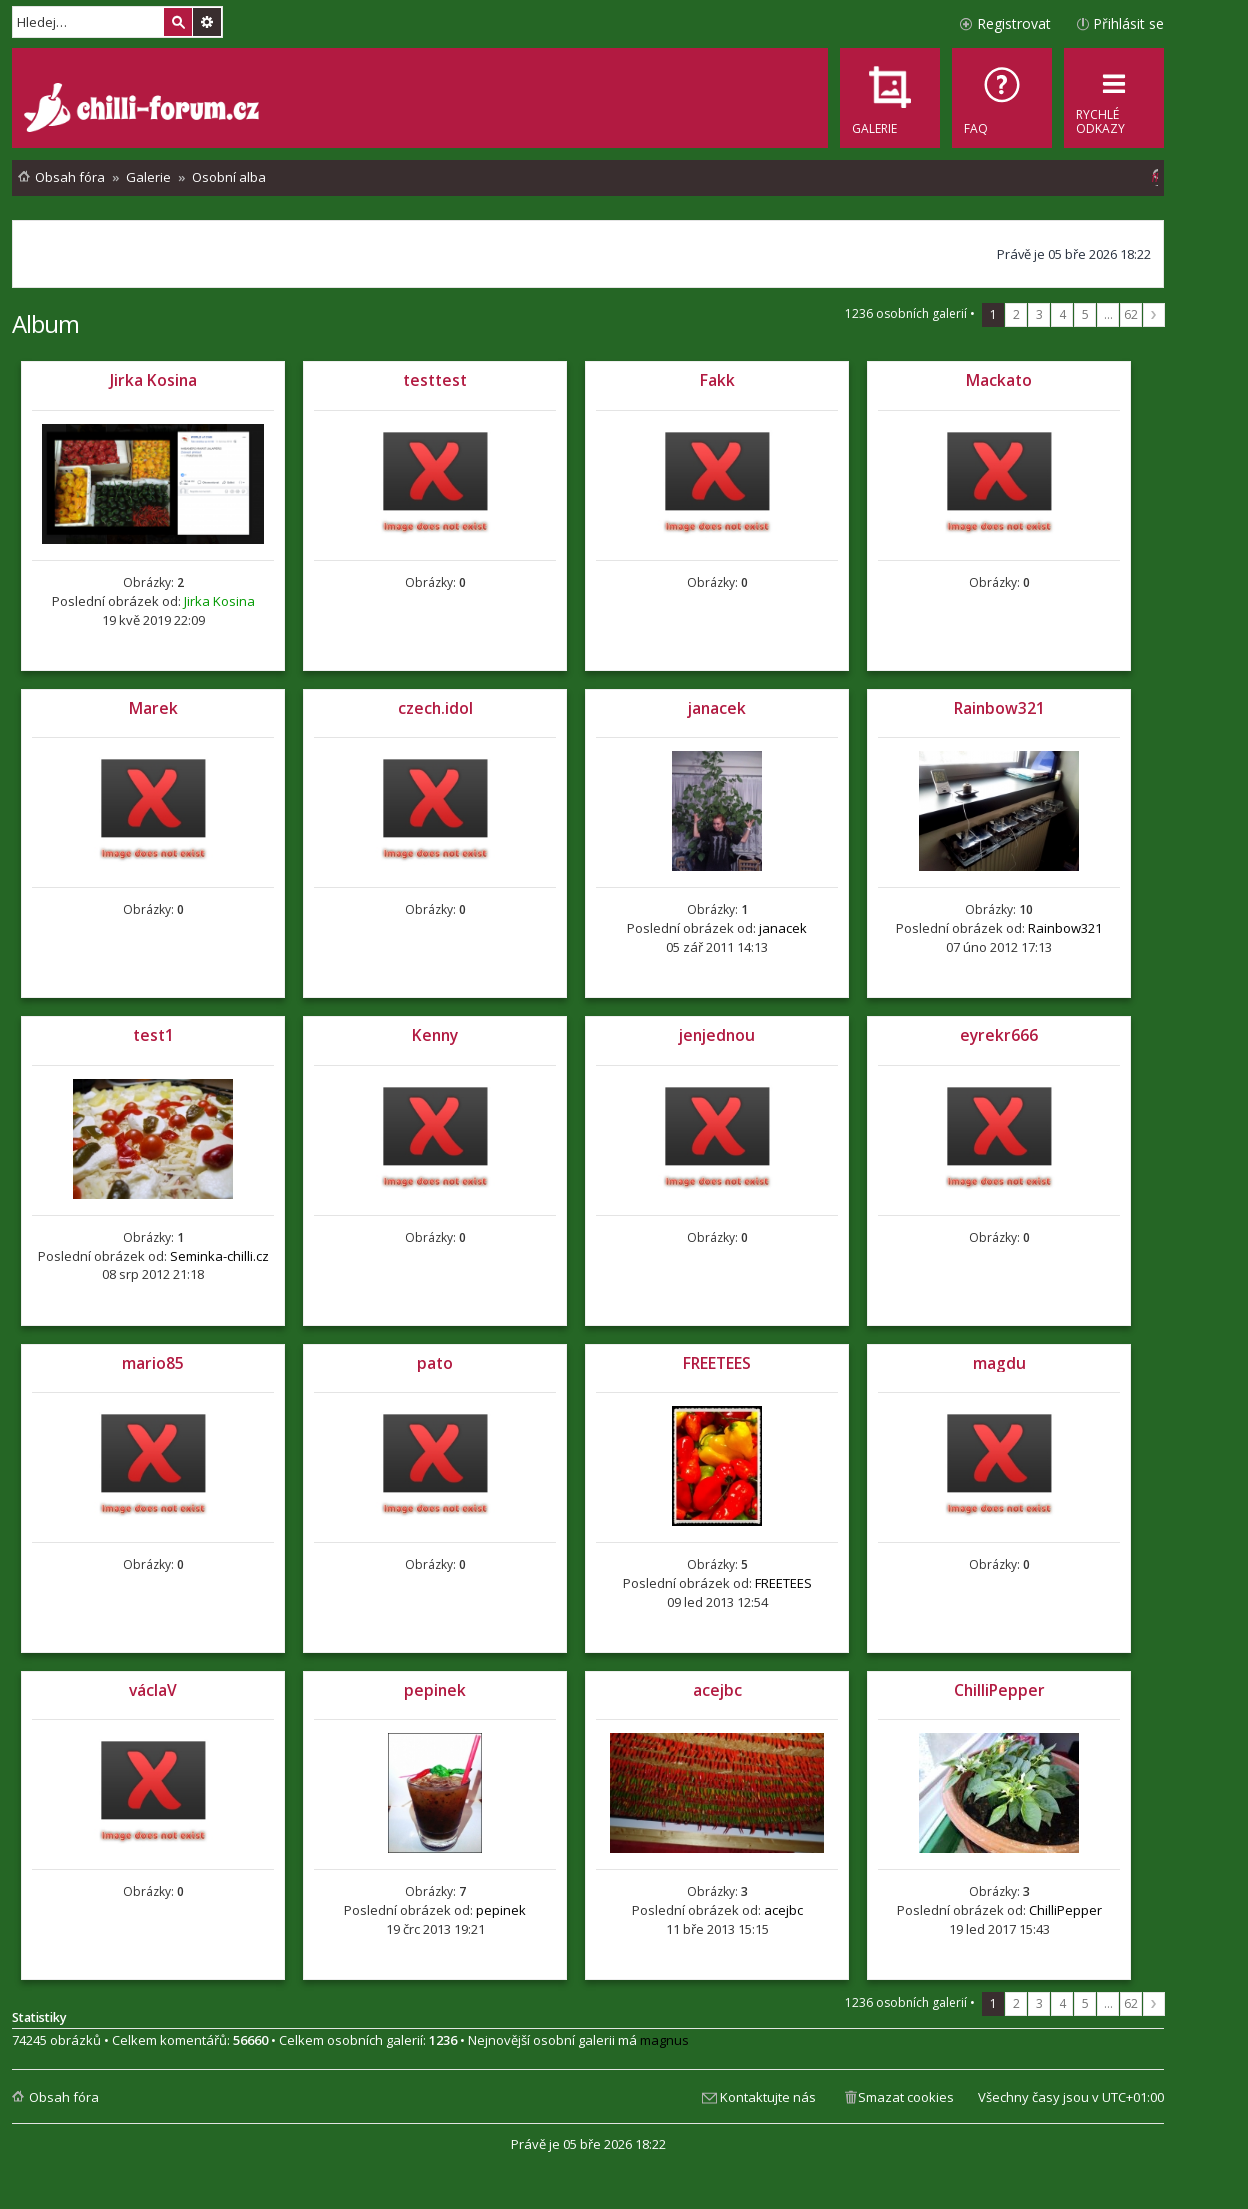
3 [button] (1039, 314)
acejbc (717, 1690)
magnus (664, 2040)
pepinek (435, 1690)
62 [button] (1131, 314)
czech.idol (435, 708)
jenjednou (717, 1035)
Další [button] (1154, 315)
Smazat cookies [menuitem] (906, 2097)
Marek (153, 708)
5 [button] (1085, 314)
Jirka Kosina (153, 380)
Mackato (999, 380)
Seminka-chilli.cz (219, 1256)
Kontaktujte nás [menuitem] (768, 2097)
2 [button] (1016, 314)
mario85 (153, 1363)
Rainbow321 (999, 708)
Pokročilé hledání (207, 22)
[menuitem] (1002, 98)
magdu (999, 1363)
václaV (153, 1690)
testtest (435, 380)
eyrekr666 (999, 1035)
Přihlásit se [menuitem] (1128, 23)
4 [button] (1062, 314)
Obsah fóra (64, 2097)
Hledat (178, 22)
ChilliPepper (999, 1690)
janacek (717, 708)
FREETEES (717, 1363)
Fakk (717, 380)
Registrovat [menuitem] (1014, 23)
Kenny (435, 1035)
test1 (153, 1035)
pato (435, 1363)
